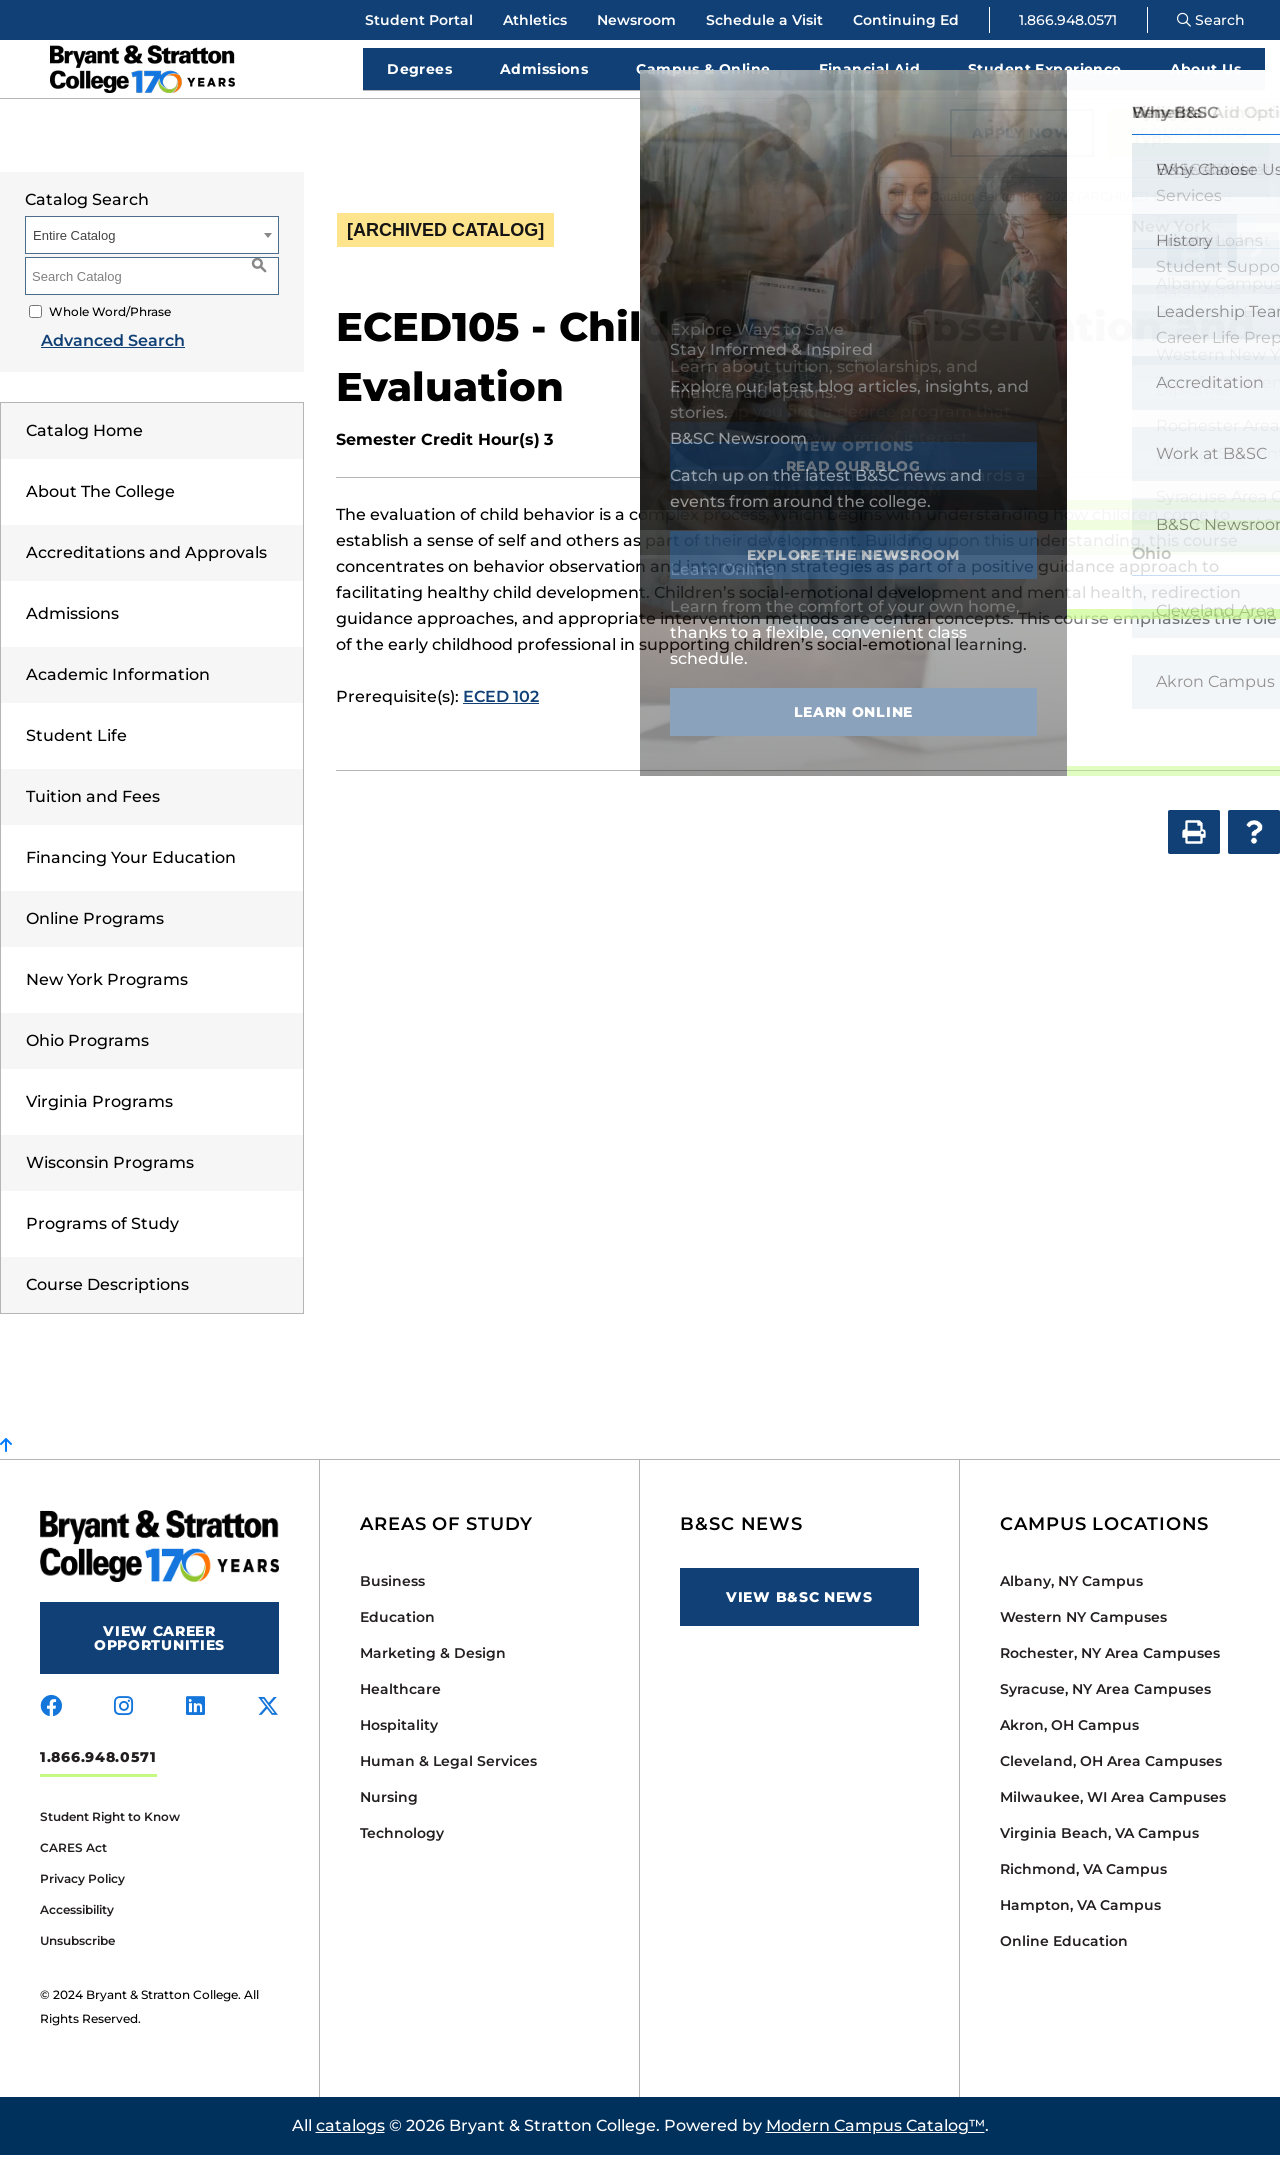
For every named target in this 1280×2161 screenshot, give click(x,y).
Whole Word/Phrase (110, 317)
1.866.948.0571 (1068, 20)
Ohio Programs (87, 1046)
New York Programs (107, 985)
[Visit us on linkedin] (195, 1713)
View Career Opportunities (159, 1644)
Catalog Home (84, 436)
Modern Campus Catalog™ (875, 2131)
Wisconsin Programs (110, 1168)
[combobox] (1079, 202)
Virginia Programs (99, 1107)
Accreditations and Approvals (146, 558)
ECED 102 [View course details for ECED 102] (501, 702)
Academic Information (118, 680)
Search (1211, 20)
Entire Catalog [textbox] (74, 241)
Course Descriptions (107, 1290)
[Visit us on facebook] (51, 1713)
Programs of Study (102, 1229)
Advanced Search (97, 346)
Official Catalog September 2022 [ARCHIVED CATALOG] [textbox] (1051, 202)
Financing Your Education (131, 863)
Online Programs (95, 924)
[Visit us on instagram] (123, 1713)
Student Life (76, 741)
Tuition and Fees (93, 802)
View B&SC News (799, 1603)
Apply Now (1021, 139)
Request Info (1189, 139)
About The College (100, 497)
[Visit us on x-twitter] (268, 1713)
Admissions (72, 619)
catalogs (350, 2131)
